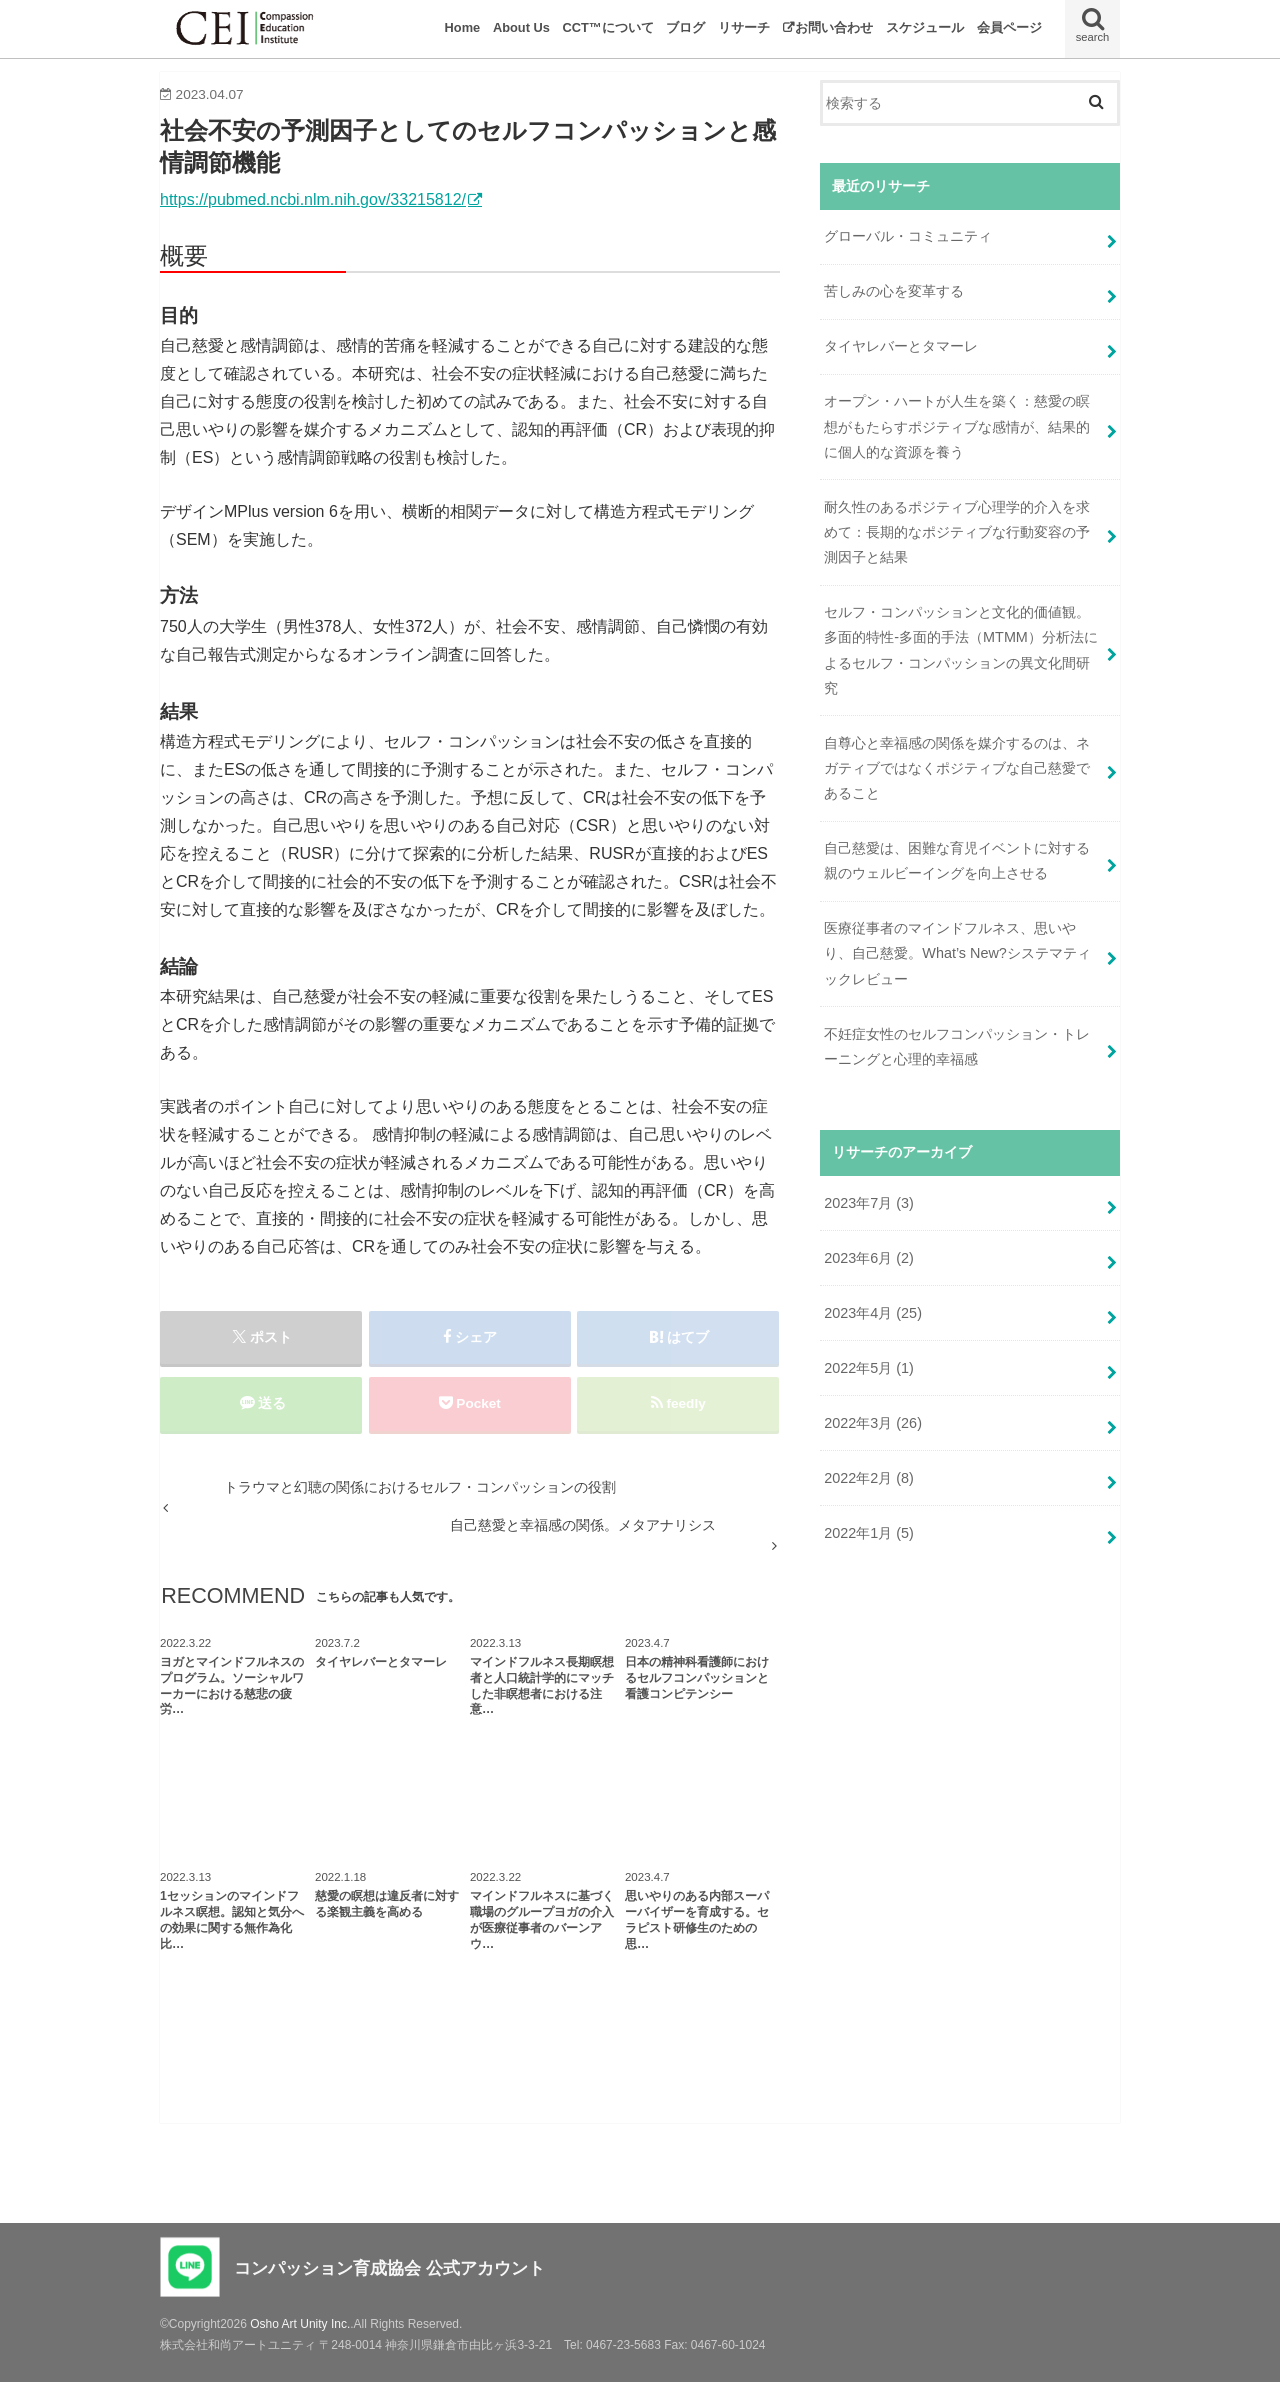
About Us (521, 27)
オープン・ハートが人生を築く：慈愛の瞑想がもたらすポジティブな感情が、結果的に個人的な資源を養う (957, 426)
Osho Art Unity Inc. (300, 2324)
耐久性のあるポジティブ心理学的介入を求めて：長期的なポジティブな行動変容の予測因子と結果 (957, 532)
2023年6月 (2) (869, 1258)
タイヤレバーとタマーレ (908, 346)
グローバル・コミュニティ (908, 236)
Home (463, 27)
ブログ (685, 27)
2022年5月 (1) (869, 1368)
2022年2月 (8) (869, 1478)
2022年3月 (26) (873, 1423)
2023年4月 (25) (873, 1313)
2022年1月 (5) (869, 1533)
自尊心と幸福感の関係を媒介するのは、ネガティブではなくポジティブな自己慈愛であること (957, 768)
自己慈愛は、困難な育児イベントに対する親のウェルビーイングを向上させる (957, 860)
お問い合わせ (834, 27)
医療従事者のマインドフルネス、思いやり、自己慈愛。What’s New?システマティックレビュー (957, 953)
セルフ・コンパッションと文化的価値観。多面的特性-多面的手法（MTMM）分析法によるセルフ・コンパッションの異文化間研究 (961, 650)
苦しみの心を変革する (894, 291)
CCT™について (608, 27)
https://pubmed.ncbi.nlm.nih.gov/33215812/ (313, 199)
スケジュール (925, 27)
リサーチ (744, 27)
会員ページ (1009, 27)
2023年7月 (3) (869, 1203)
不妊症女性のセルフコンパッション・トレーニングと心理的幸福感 (957, 1046)
